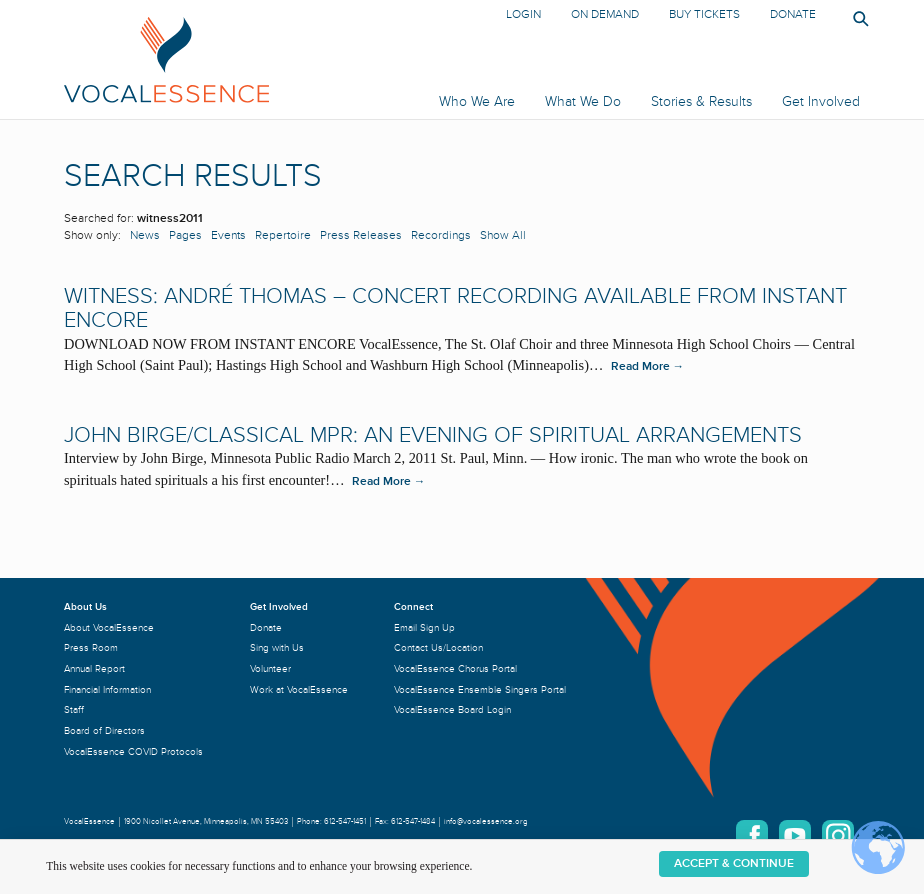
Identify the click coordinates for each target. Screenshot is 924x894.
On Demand (605, 14)
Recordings (441, 235)
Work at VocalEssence (299, 689)
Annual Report (94, 668)
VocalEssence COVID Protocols (133, 751)
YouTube (795, 836)
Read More (648, 366)
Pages (185, 235)
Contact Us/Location (438, 647)
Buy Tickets (704, 14)
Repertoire (283, 235)
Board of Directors (104, 730)
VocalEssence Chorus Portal (455, 668)
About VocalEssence (109, 627)
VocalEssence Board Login (452, 709)
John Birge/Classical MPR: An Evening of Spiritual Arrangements (433, 435)
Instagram (838, 836)
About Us (85, 606)
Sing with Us (277, 647)
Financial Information (107, 689)
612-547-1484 (413, 821)
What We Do (583, 101)
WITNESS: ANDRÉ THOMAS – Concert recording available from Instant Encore (455, 308)
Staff (74, 709)
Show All (503, 235)
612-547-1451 (345, 821)
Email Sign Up (424, 627)
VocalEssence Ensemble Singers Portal (480, 689)
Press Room (91, 647)
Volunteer (270, 668)
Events (228, 235)
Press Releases (361, 235)
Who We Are (477, 101)
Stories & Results (701, 101)
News (145, 235)
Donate (793, 14)
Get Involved (821, 101)
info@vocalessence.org (486, 821)
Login (523, 14)
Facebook (752, 836)
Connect (413, 606)
